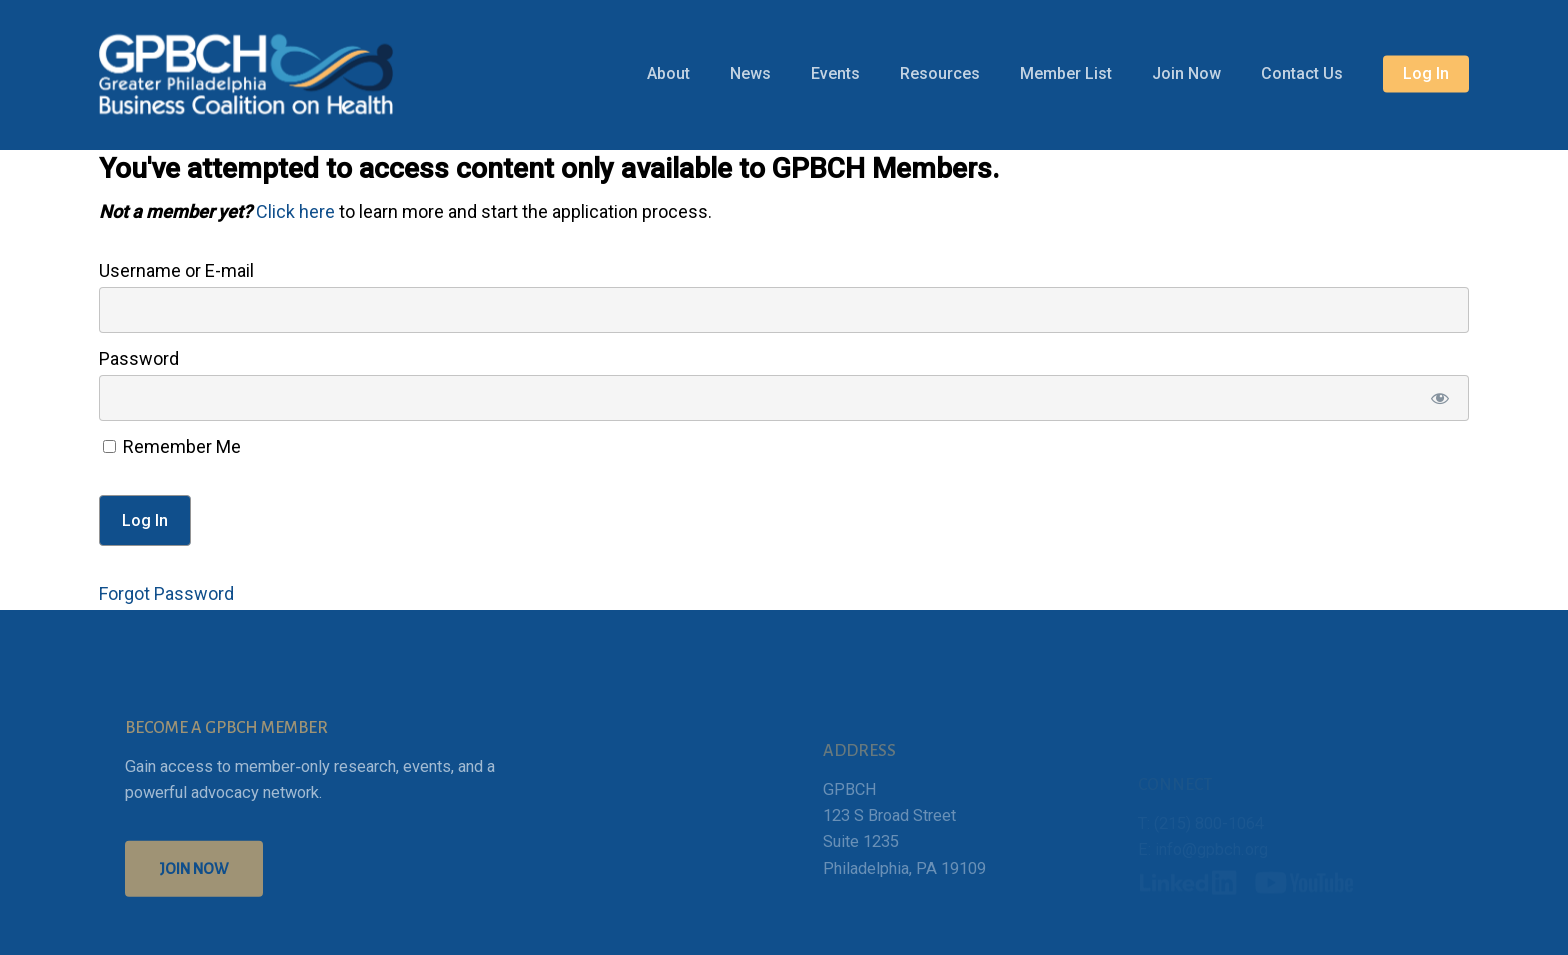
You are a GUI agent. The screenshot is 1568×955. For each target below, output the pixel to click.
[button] (194, 893)
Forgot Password (166, 593)
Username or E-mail (176, 270)
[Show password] (1440, 398)
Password (139, 358)
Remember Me (172, 446)
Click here (295, 211)
